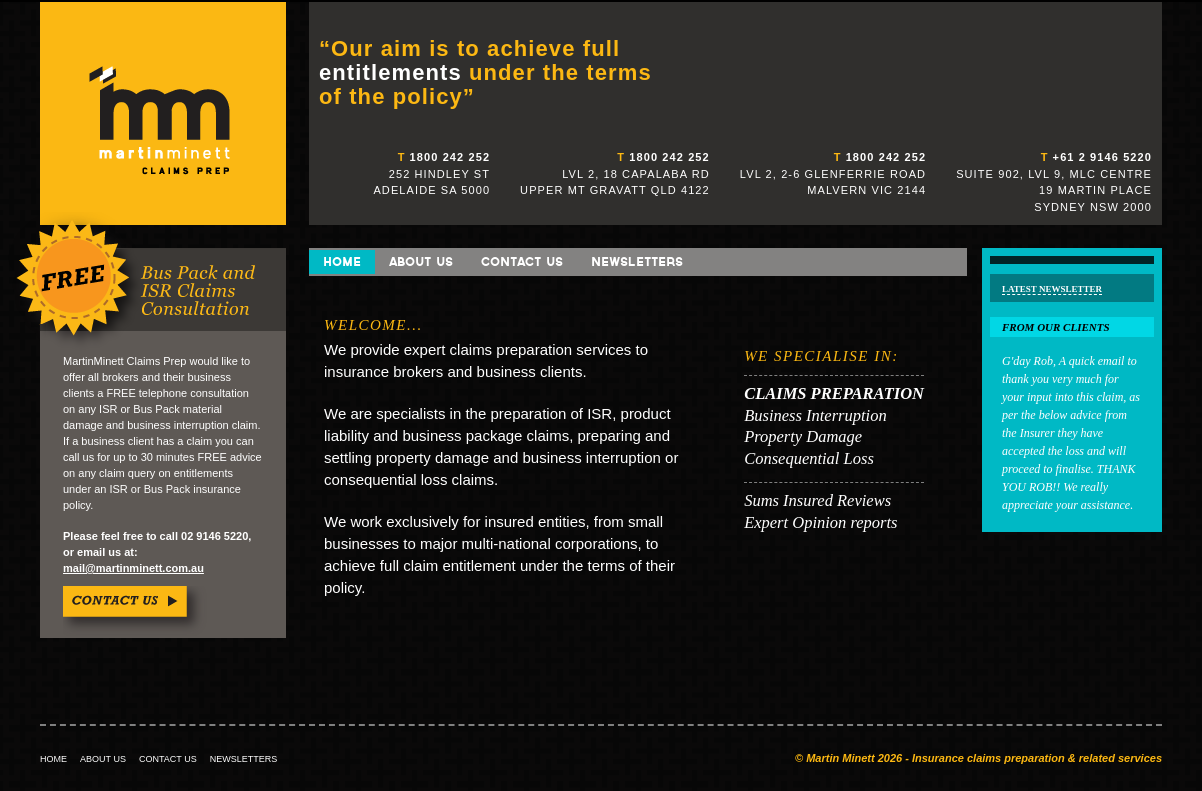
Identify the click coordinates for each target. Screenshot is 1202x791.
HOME (53, 759)
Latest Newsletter (1052, 289)
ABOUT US (103, 759)
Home (342, 261)
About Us (421, 261)
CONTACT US (168, 759)
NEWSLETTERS (244, 759)
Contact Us (522, 261)
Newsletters (637, 261)
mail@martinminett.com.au (133, 568)
